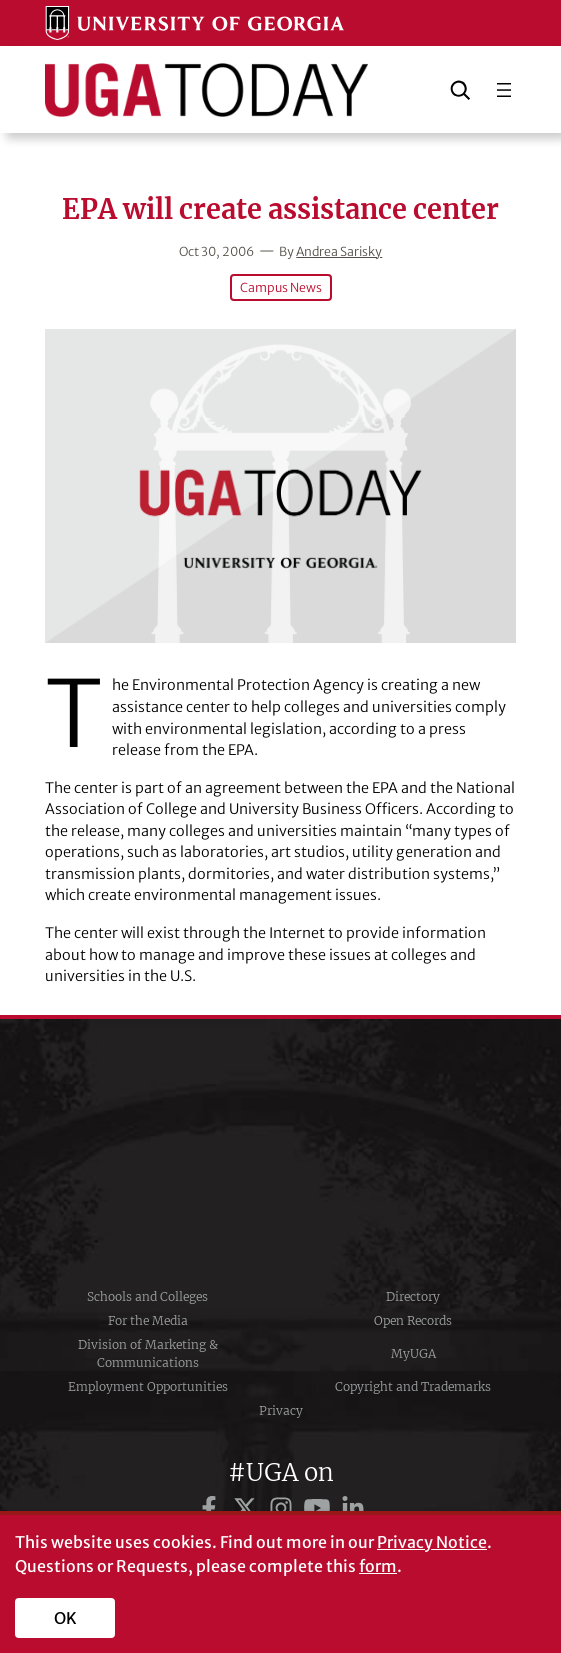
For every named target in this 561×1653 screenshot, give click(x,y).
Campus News (281, 287)
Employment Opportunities (148, 1386)
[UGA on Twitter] (248, 1508)
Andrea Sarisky (339, 251)
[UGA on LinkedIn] (353, 1508)
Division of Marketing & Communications (148, 1353)
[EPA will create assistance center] (280, 486)
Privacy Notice (432, 1542)
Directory (413, 1296)
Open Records (413, 1320)
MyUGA (413, 1353)
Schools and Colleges (147, 1296)
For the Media (148, 1320)
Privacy (281, 1410)
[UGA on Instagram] (284, 1508)
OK (65, 1618)
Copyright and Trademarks (413, 1386)
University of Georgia (281, 1152)
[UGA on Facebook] (212, 1508)
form (378, 1566)
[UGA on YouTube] (320, 1508)
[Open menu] (504, 90)
